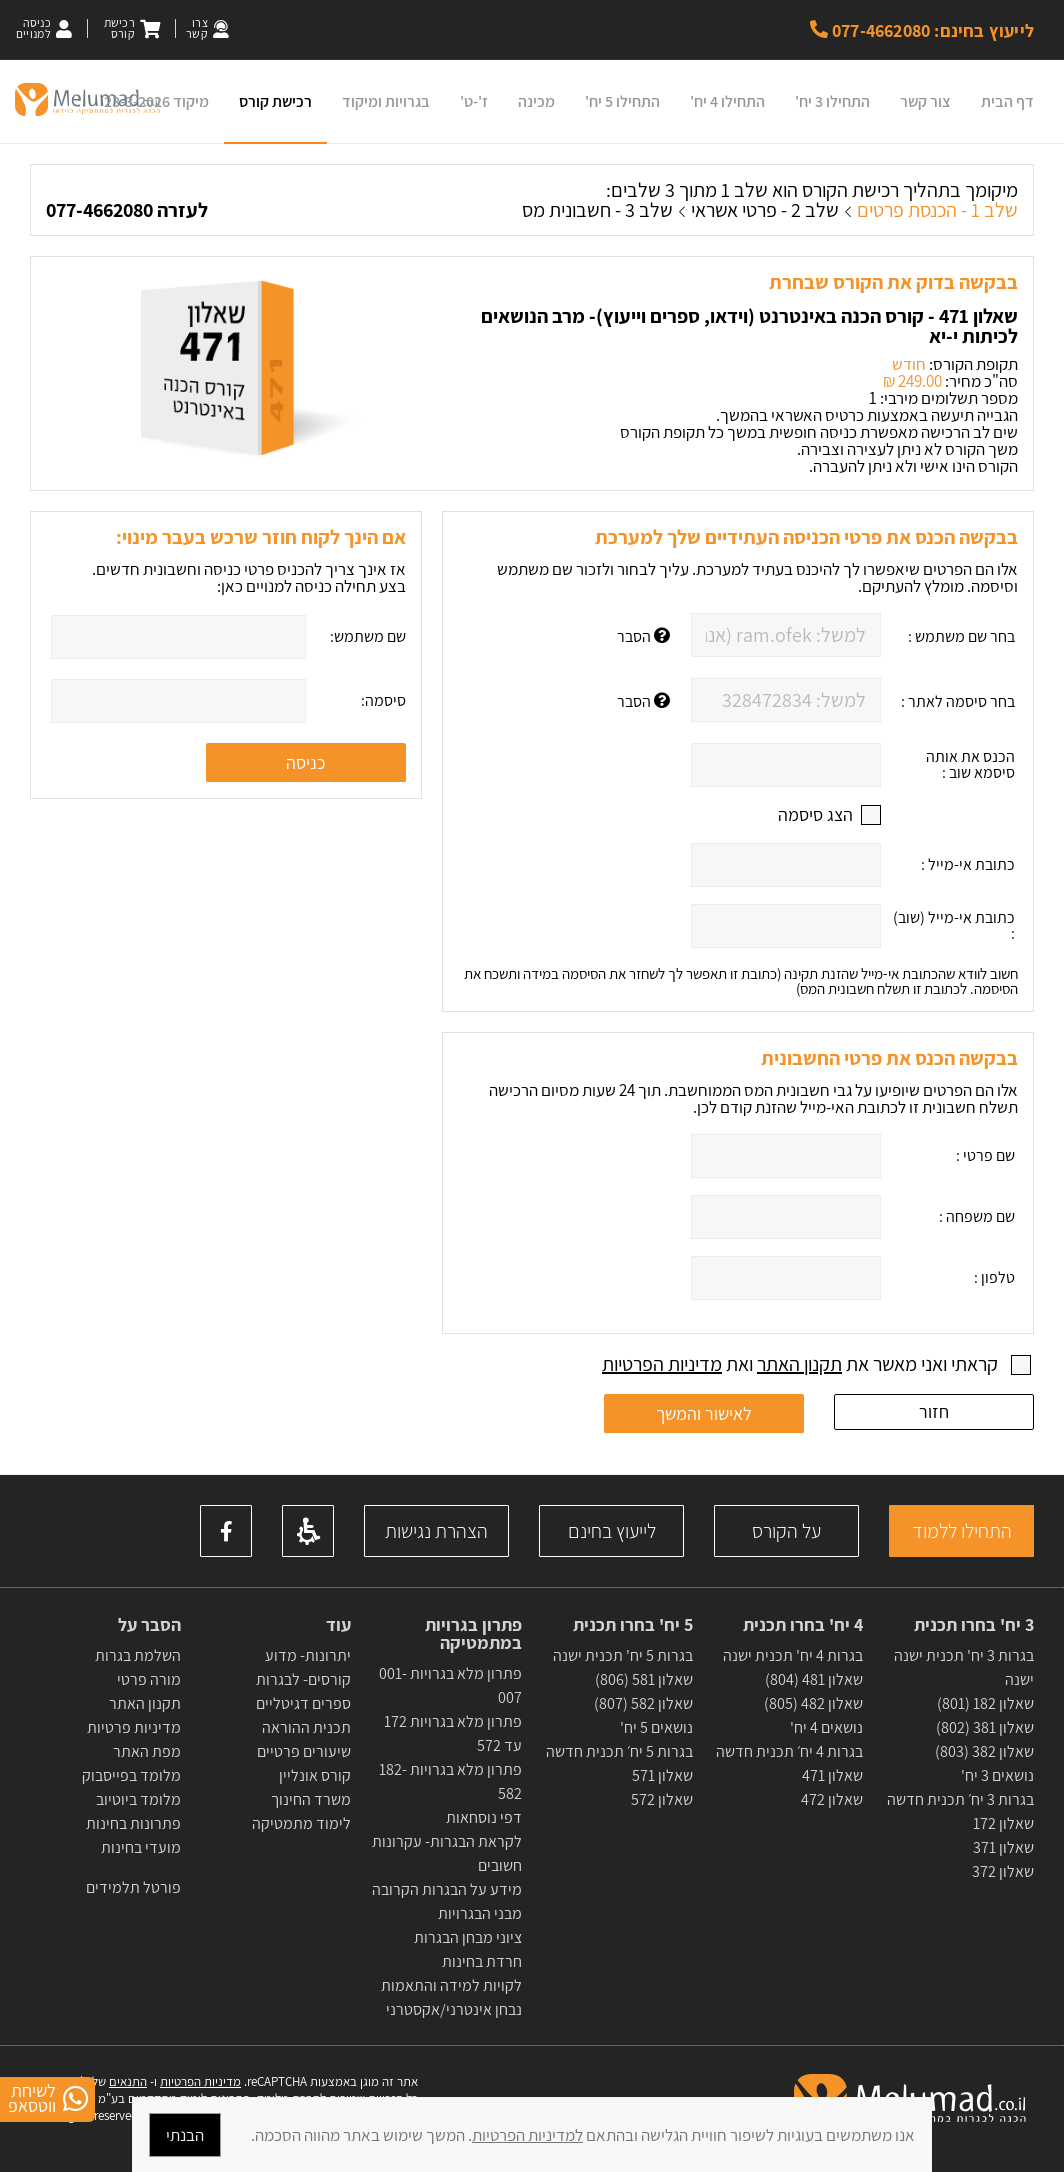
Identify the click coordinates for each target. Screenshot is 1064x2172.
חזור (934, 1411)
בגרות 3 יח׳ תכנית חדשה (960, 1799)
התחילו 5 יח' (622, 101)
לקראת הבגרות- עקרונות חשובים (447, 1853)
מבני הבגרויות (480, 1913)
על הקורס (786, 1531)
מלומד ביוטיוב (138, 1799)
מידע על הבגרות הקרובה (447, 1889)
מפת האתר (147, 1751)
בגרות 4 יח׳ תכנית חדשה (789, 1751)
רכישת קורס (275, 101)
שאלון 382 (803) (984, 1751)
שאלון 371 (1003, 1847)
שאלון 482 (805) (813, 1703)
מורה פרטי (147, 1679)
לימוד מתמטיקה (301, 1823)
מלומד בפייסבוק (131, 1775)
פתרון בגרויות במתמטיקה (473, 1634)
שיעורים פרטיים (304, 1751)
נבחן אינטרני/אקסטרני (454, 2009)
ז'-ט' (474, 101)
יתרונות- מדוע (308, 1655)
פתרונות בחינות (132, 1823)
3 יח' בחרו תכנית (974, 1625)
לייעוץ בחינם (612, 1531)
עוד (336, 1625)
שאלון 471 (832, 1775)
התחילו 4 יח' (727, 101)
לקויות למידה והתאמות (451, 1985)
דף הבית (1007, 101)
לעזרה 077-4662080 (127, 210)
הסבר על (149, 1625)
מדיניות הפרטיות (662, 1364)
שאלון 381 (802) (985, 1727)
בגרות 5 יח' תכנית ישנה (623, 1655)
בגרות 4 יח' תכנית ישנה (793, 1655)
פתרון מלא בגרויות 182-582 (450, 1781)
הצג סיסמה (815, 815)
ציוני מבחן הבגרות (468, 1937)
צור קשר (925, 101)
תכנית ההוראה (305, 1727)
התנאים (128, 2081)
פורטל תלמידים (133, 1887)
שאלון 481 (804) (814, 1679)
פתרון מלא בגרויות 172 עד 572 (451, 1733)
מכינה (536, 101)
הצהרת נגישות (436, 1531)
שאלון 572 (662, 1799)
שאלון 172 (1003, 1823)
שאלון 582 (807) (643, 1703)
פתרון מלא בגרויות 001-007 (450, 1685)
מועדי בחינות (141, 1847)
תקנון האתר (799, 1364)
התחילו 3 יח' (832, 101)
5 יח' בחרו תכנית (633, 1625)
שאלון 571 (662, 1775)
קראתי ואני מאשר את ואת (802, 1364)
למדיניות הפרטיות (527, 2135)
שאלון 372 (1003, 1871)
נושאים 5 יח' (656, 1727)
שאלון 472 (832, 1799)
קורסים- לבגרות (303, 1679)
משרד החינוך (311, 1799)
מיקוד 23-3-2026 (156, 101)
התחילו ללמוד (962, 1531)
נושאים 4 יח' (826, 1727)
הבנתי (185, 2135)
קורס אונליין (315, 1775)
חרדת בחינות (482, 1961)
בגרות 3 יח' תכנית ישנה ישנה (964, 1667)
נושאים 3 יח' (997, 1775)
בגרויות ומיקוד (386, 101)
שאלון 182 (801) (985, 1703)
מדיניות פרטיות (134, 1727)
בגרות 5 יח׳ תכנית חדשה (619, 1751)
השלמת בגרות (136, 1655)
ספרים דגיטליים (303, 1703)
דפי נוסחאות (484, 1817)
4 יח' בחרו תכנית (803, 1625)
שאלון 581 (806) (644, 1679)
